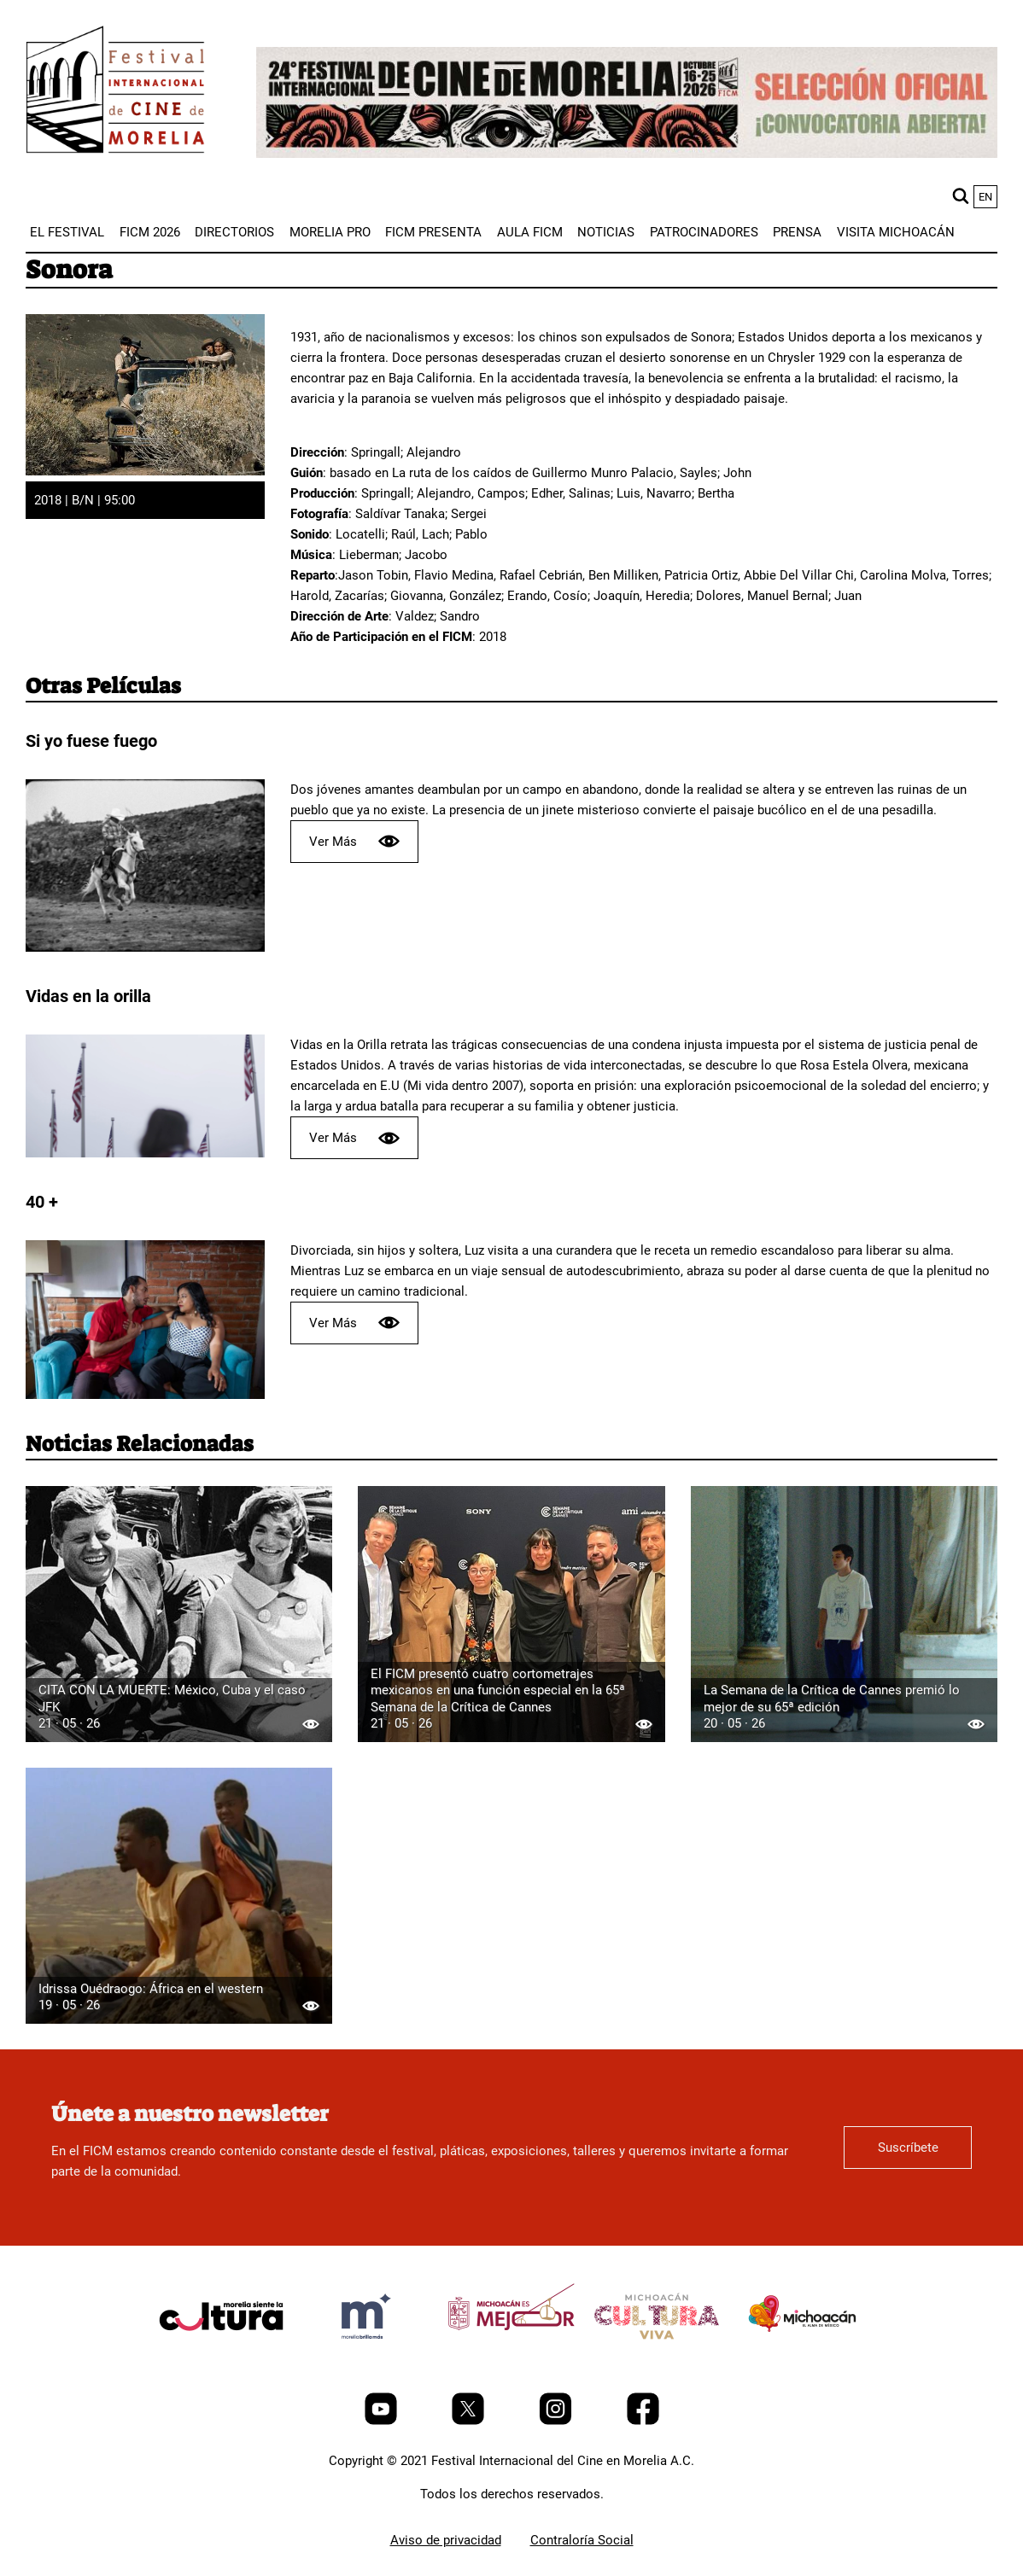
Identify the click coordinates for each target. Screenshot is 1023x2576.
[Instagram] (557, 2420)
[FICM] (115, 93)
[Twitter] (470, 2420)
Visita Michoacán (896, 232)
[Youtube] (382, 2420)
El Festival (67, 232)
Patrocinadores (704, 232)
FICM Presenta (433, 232)
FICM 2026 (150, 232)
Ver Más (354, 841)
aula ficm (530, 232)
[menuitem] (67, 232)
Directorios (234, 232)
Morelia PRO (330, 232)
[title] (221, 2356)
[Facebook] (643, 2420)
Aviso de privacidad (445, 2540)
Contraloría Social (582, 2540)
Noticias (605, 232)
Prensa (797, 232)
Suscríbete (908, 2147)
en (985, 196)
